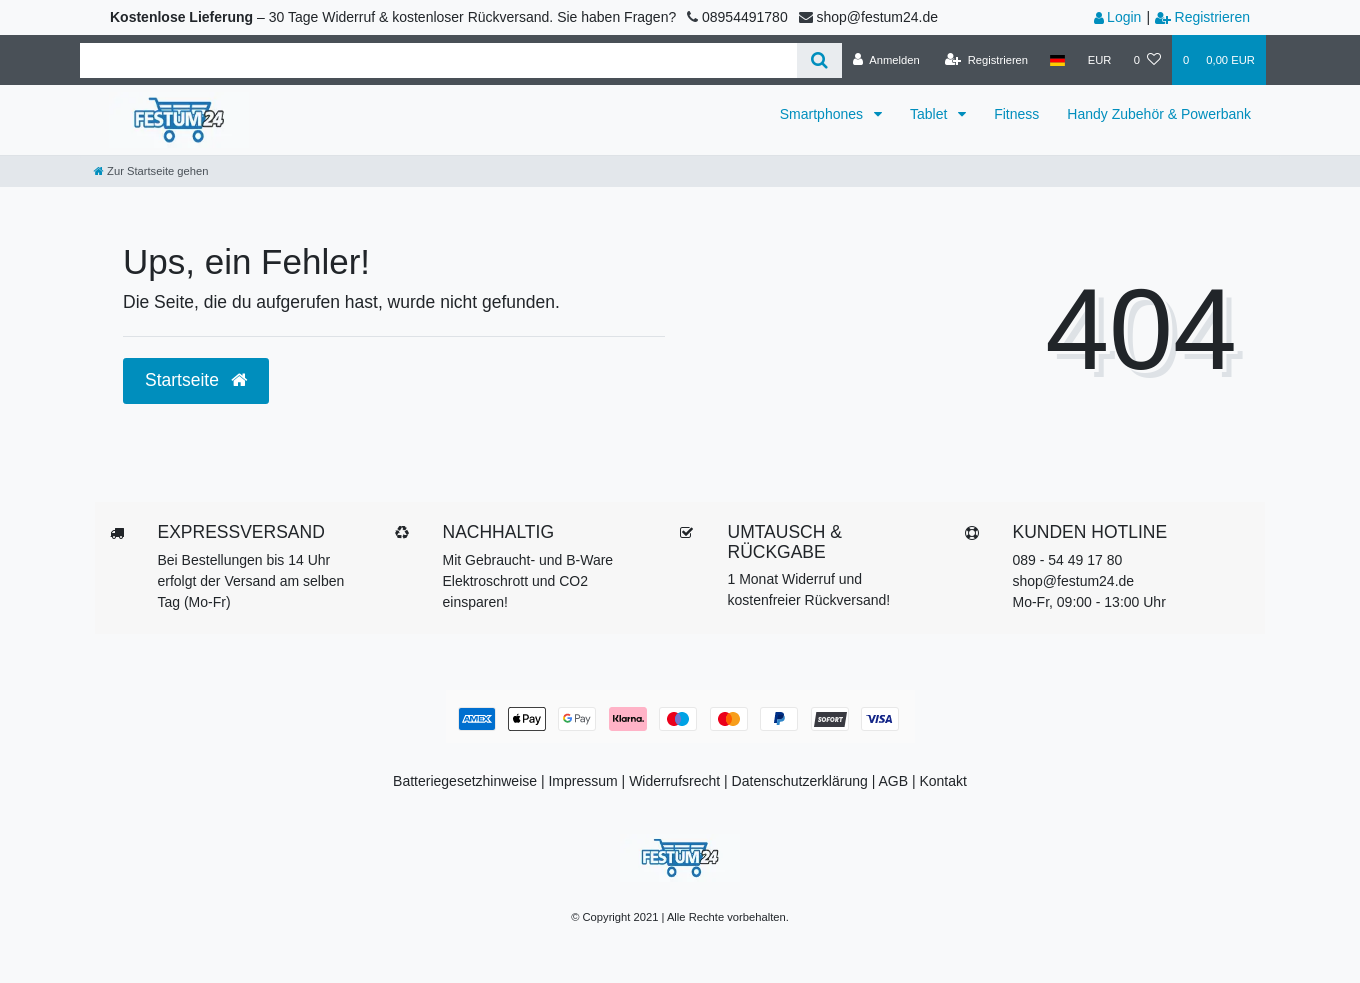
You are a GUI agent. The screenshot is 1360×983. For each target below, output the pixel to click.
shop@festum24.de (1074, 581)
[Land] (1057, 60)
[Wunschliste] (1147, 60)
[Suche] (819, 60)
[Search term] (438, 60)
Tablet (930, 114)
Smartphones (823, 114)
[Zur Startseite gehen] (151, 171)
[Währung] (1100, 60)
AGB (893, 781)
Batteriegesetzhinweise (465, 781)
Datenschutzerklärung (800, 781)
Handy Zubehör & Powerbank (1159, 114)
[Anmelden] (886, 60)
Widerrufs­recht (674, 781)
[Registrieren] (986, 60)
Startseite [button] (196, 380)
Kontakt (942, 781)
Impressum (582, 781)
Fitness (1016, 114)
